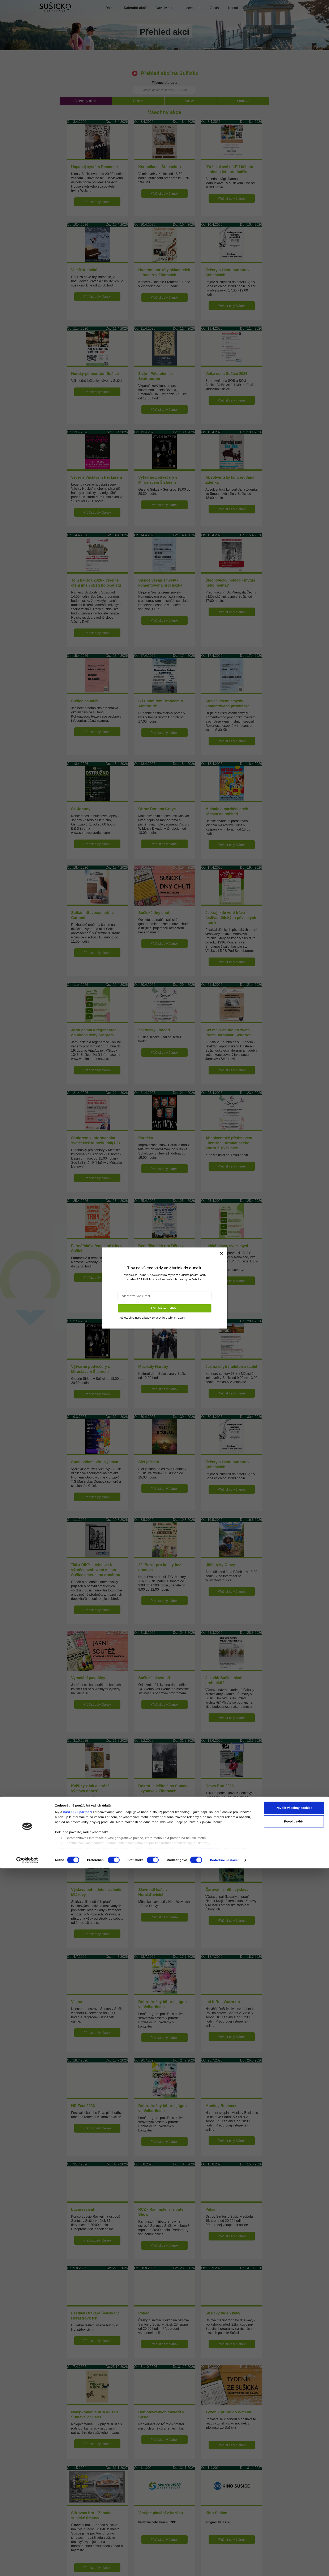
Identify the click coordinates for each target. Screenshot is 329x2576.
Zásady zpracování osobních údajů (163, 1317)
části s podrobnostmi (197, 2556)
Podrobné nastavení (225, 2568)
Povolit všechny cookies (294, 2515)
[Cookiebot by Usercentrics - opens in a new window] (27, 2568)
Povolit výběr (294, 2529)
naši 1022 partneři (77, 2519)
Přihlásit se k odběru (164, 1308)
